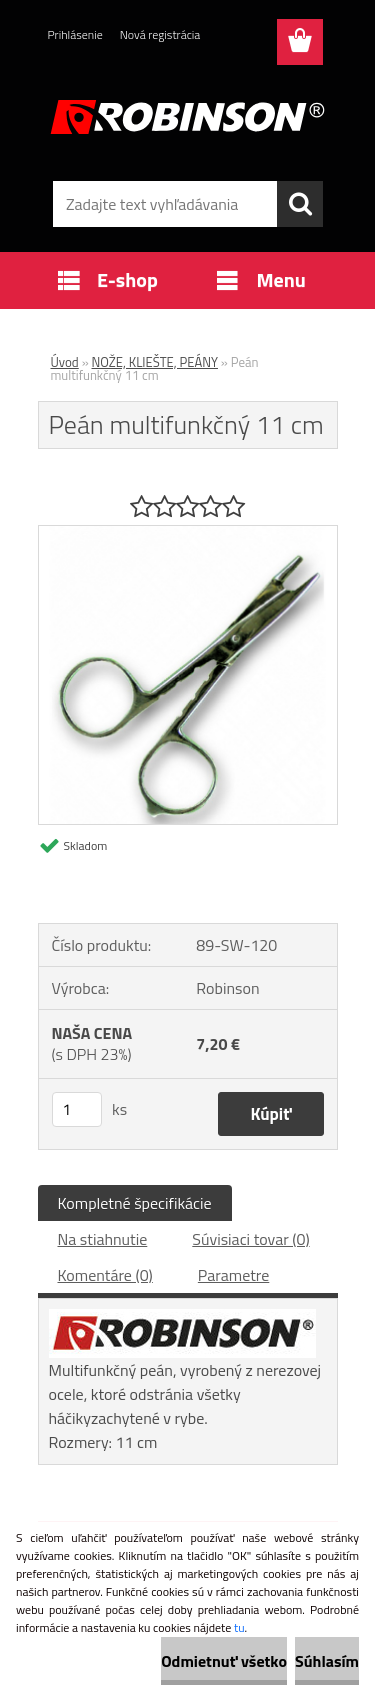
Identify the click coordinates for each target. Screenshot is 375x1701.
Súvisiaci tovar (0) (250, 1239)
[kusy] (77, 1109)
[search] (300, 204)
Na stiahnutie (103, 1239)
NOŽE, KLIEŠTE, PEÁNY (155, 362)
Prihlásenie (75, 34)
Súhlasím (327, 1661)
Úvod (65, 362)
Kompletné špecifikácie (135, 1203)
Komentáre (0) (105, 1275)
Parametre (233, 1275)
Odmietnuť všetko (224, 1661)
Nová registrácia (160, 34)
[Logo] (187, 117)
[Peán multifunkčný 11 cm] (188, 534)
